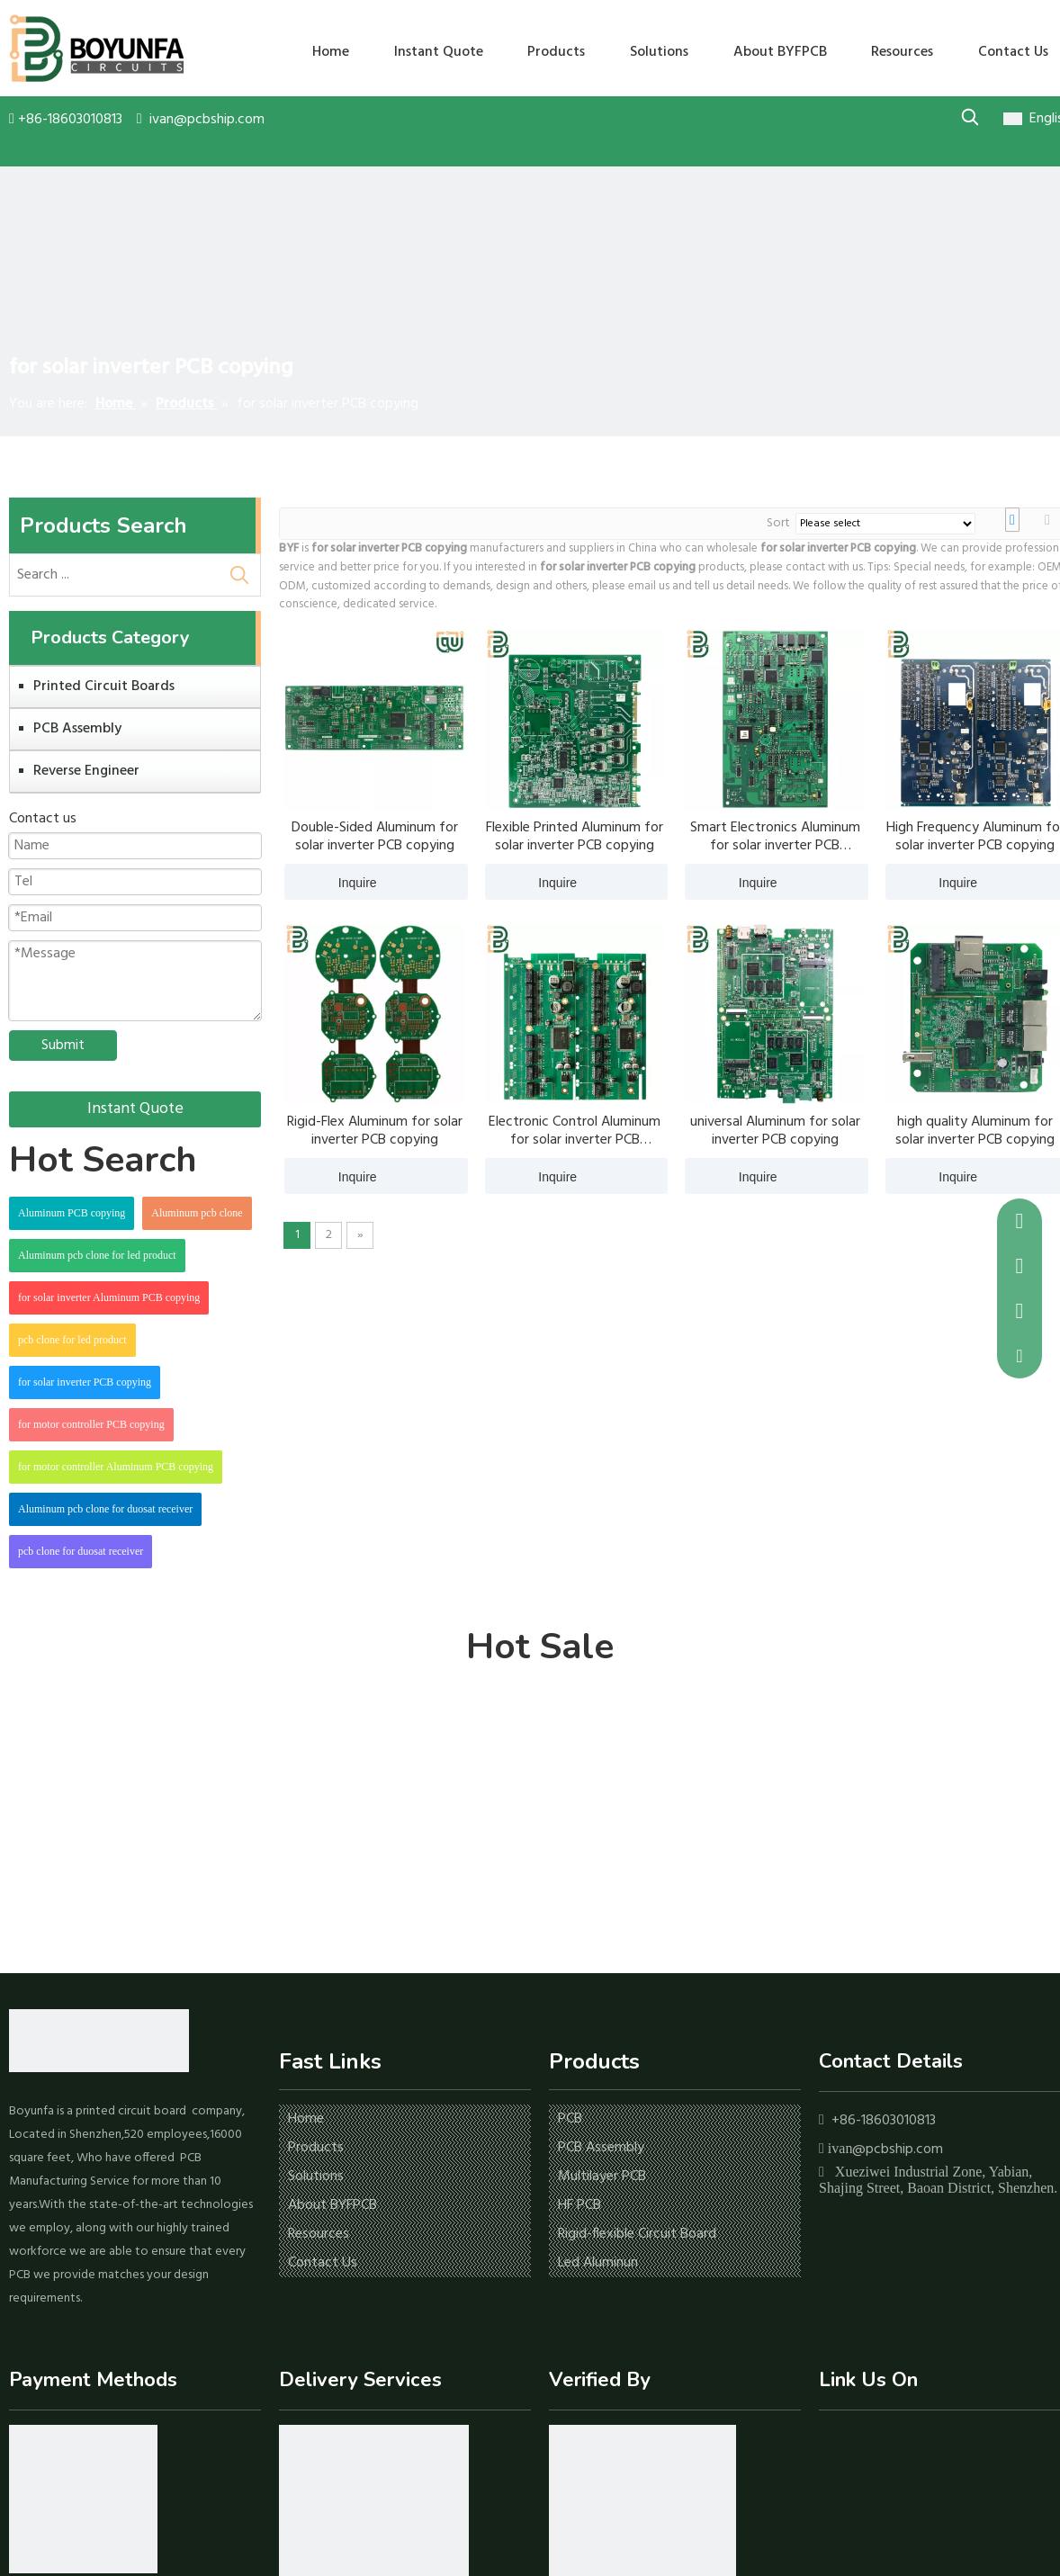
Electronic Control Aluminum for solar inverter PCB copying (574, 1131)
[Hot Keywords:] (969, 116)
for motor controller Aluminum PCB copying (115, 1466)
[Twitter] (914, 2445)
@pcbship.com (897, 2149)
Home (306, 2119)
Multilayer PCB (602, 2176)
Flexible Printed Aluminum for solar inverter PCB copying (574, 837)
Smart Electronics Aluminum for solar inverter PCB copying (775, 837)
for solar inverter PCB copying (84, 1382)
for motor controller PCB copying (91, 1424)
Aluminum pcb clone (196, 1213)
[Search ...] (114, 575)
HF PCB (579, 2205)
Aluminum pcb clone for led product (97, 1255)
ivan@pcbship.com (207, 119)
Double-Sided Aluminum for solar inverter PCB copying (375, 837)
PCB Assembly (77, 728)
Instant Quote (135, 1109)
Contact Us (322, 2263)
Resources (318, 2234)
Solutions (316, 2176)
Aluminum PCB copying (71, 1213)
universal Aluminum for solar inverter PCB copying (775, 1131)
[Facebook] (831, 2445)
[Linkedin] (859, 2445)
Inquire (330, 882)
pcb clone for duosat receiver (80, 1551)
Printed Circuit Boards (104, 686)
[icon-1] (83, 2499)
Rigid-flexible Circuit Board (637, 2234)
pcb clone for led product (72, 1339)
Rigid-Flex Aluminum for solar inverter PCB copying (375, 1131)
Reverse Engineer (86, 771)
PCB (570, 2119)
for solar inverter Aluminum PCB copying (109, 1297)
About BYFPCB (332, 2205)
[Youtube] (887, 2445)
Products (316, 2147)
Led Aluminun (598, 2263)
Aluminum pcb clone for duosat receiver (105, 1509)
